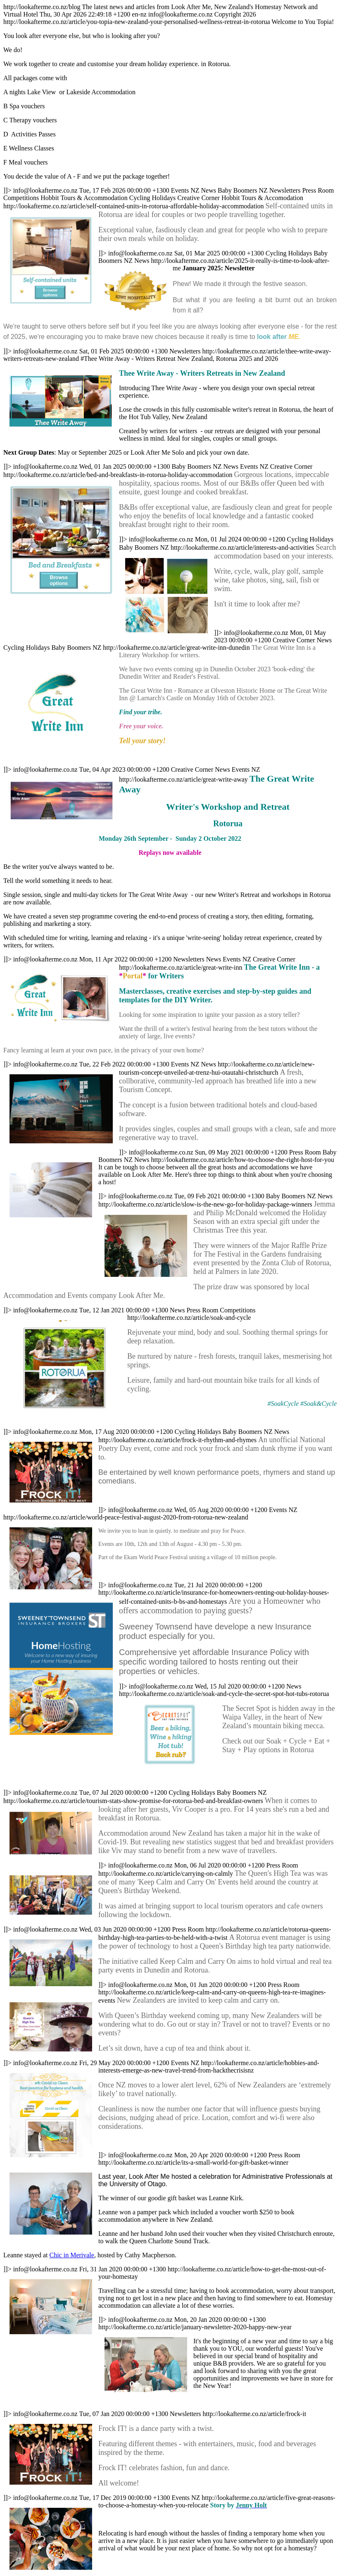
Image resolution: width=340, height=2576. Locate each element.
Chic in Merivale (72, 2255)
